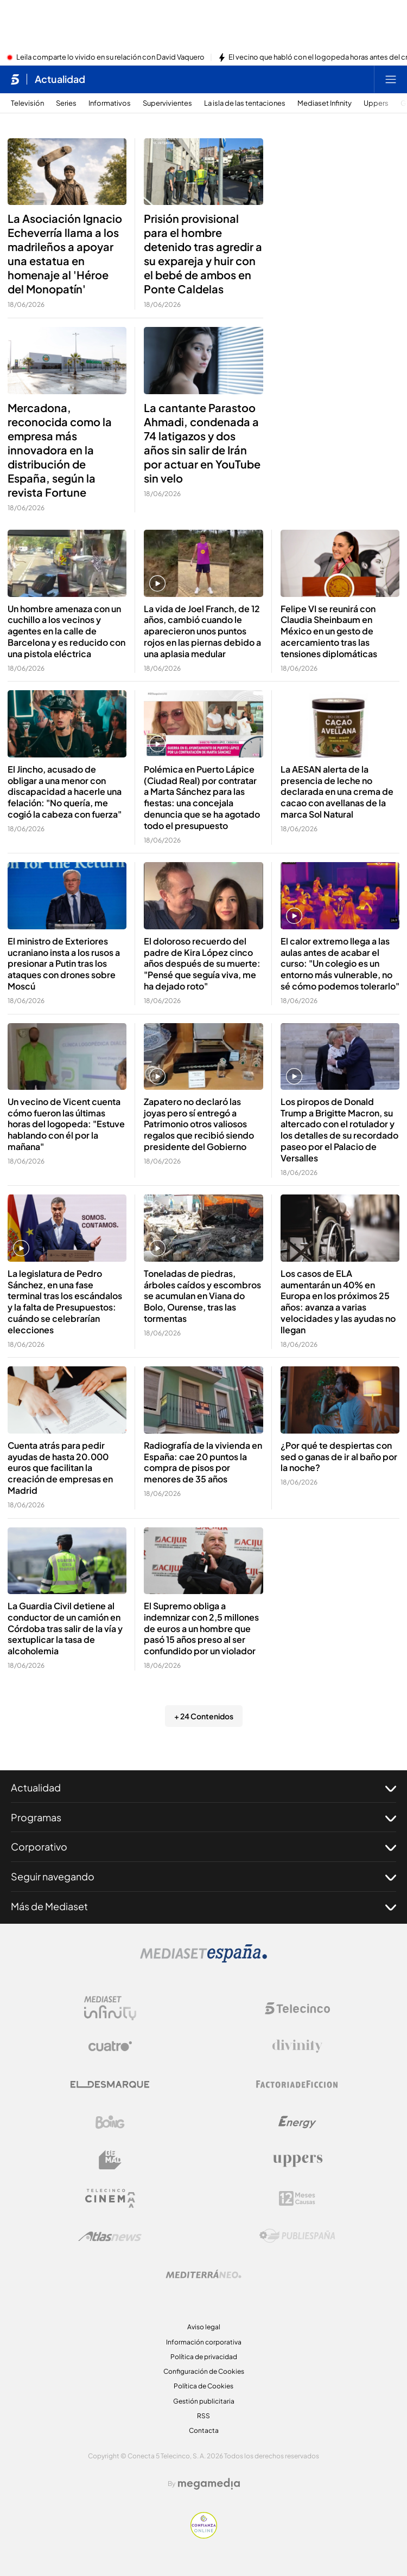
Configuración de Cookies (203, 2371)
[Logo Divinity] (297, 2046)
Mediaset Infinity (324, 103)
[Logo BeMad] (110, 2160)
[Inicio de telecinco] (15, 79)
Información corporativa (203, 2342)
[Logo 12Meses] (297, 2198)
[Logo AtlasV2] (110, 2236)
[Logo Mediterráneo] (203, 2274)
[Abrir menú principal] (390, 79)
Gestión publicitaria (203, 2401)
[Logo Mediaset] (203, 1959)
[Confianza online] (203, 2535)
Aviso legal (203, 2327)
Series (66, 103)
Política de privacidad (203, 2357)
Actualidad (203, 1787)
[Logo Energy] (297, 2122)
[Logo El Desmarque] (110, 2084)
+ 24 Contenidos (203, 1716)
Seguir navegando (203, 1876)
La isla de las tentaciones (244, 103)
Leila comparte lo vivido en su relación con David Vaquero (110, 57)
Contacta (204, 2430)
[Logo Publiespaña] (297, 2236)
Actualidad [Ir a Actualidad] (60, 79)
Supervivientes (167, 103)
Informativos (109, 103)
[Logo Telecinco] (297, 2008)
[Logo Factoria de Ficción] (297, 2084)
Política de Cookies (203, 2386)
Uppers (376, 103)
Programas (203, 1817)
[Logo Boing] (110, 2122)
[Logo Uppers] (297, 2160)
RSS (203, 2416)
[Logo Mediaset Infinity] (110, 2008)
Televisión (27, 103)
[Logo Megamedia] (209, 2484)
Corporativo (203, 1846)
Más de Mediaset (203, 1906)
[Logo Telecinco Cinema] (110, 2198)
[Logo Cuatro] (110, 2046)
